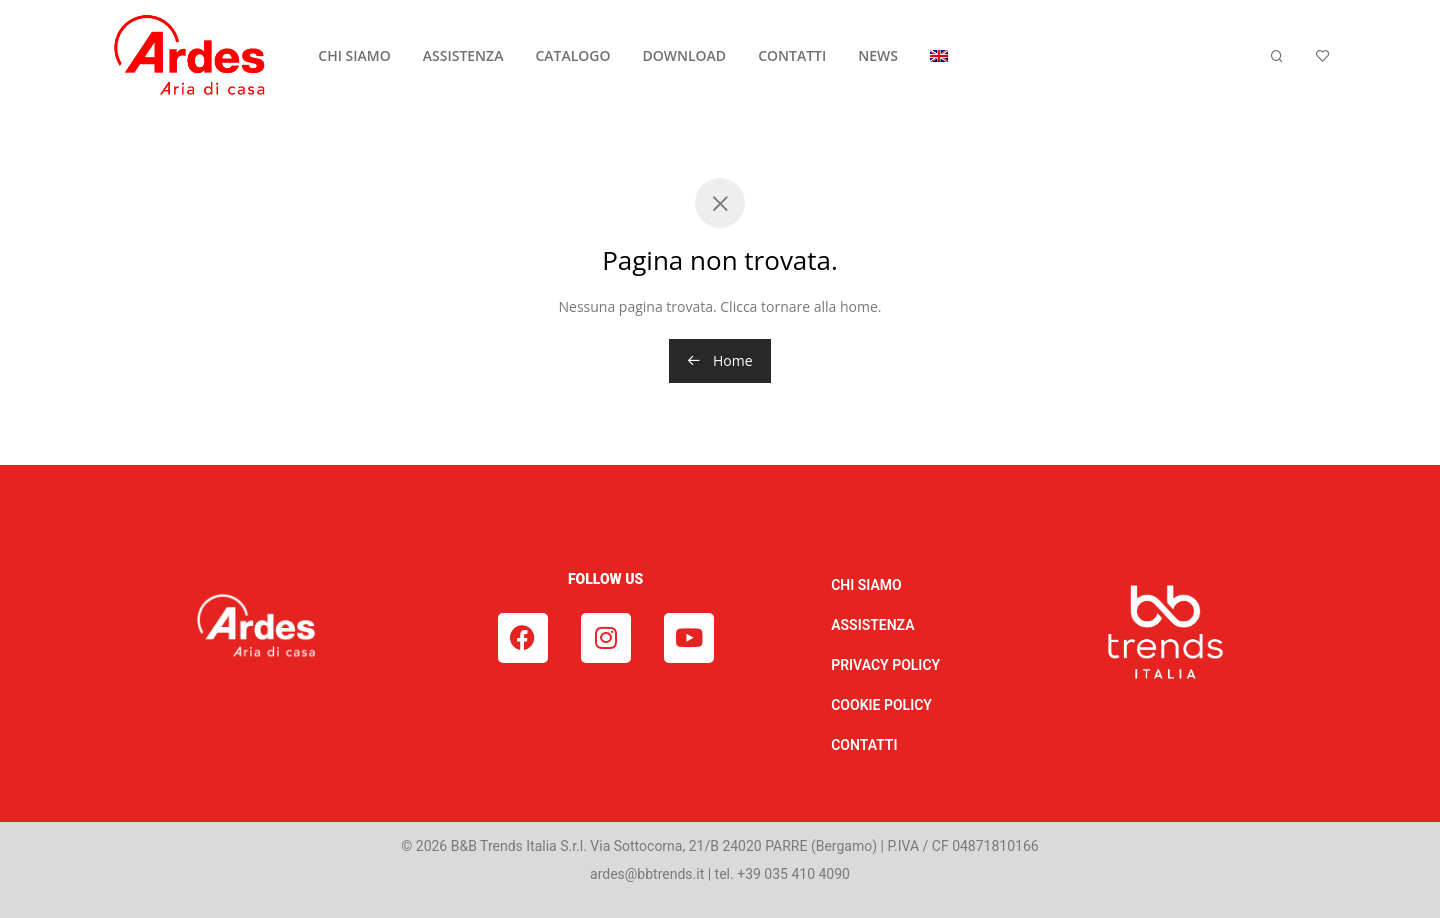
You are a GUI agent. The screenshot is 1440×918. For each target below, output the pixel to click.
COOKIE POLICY (881, 705)
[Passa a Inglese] (939, 56)
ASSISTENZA (463, 55)
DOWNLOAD (685, 55)
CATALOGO (572, 55)
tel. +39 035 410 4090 (782, 874)
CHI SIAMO (354, 55)
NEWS (878, 55)
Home (719, 360)
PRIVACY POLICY (885, 665)
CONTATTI (792, 55)
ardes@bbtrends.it (647, 874)
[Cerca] (1277, 56)
